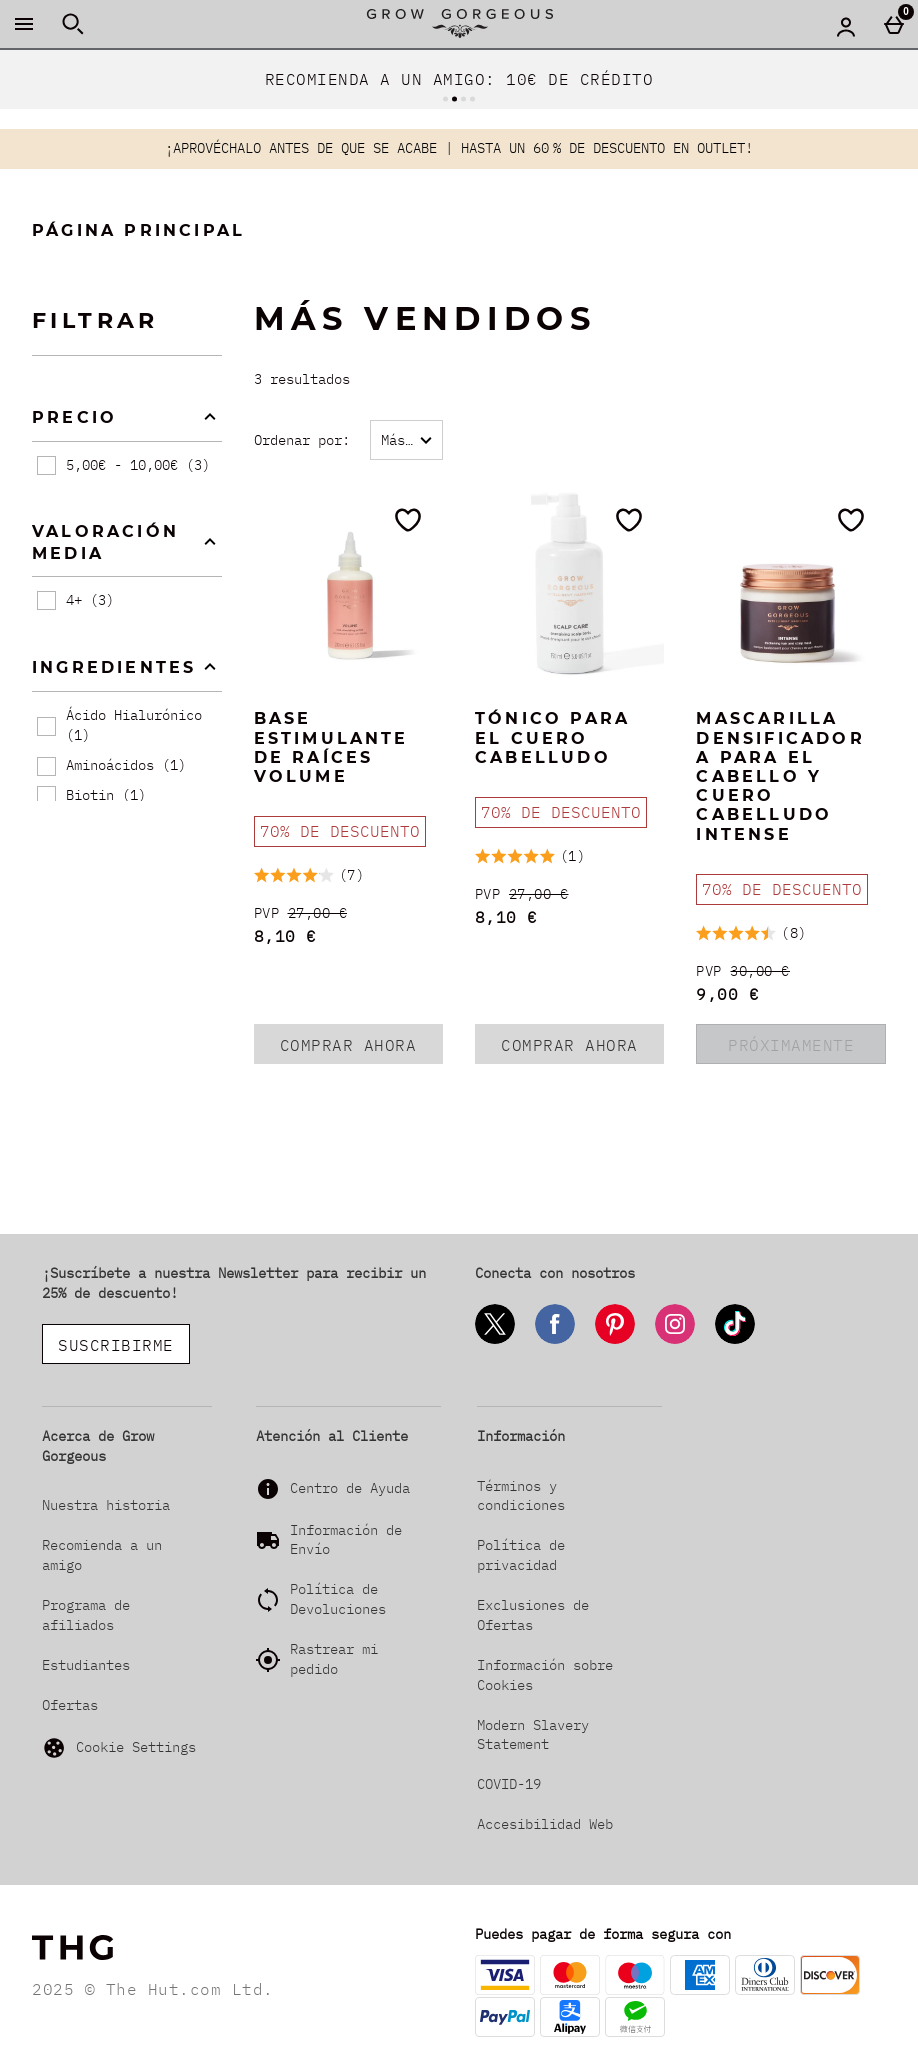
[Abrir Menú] (24, 24)
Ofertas (70, 1705)
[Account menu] (846, 26)
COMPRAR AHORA (361, 1049)
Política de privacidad (521, 1555)
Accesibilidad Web (545, 1824)
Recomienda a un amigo (102, 1555)
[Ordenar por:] (406, 440)
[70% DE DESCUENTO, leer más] (340, 831)
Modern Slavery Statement (533, 1735)
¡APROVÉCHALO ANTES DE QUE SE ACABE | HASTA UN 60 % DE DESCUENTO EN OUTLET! (459, 148)
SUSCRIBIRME (116, 1345)
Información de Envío (346, 1540)
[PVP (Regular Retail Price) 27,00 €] (348, 913)
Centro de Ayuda (350, 1488)
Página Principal (138, 230)
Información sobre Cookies (545, 1675)
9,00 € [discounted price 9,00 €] (727, 994)
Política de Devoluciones (338, 1599)
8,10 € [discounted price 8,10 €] (285, 936)
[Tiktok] (735, 1340)
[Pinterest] (615, 1340)
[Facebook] (555, 1340)
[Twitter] (495, 1340)
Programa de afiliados (86, 1615)
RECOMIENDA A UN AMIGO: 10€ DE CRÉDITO (459, 79)
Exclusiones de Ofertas (533, 1615)
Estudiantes (86, 1665)
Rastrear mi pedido (334, 1659)
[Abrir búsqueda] (73, 24)
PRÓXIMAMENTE (791, 1045)
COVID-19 (509, 1784)
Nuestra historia (106, 1505)
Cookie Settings (119, 1748)
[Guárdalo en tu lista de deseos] (408, 520)
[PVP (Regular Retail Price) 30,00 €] (790, 971)
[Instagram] (675, 1340)
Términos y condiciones (521, 1496)
